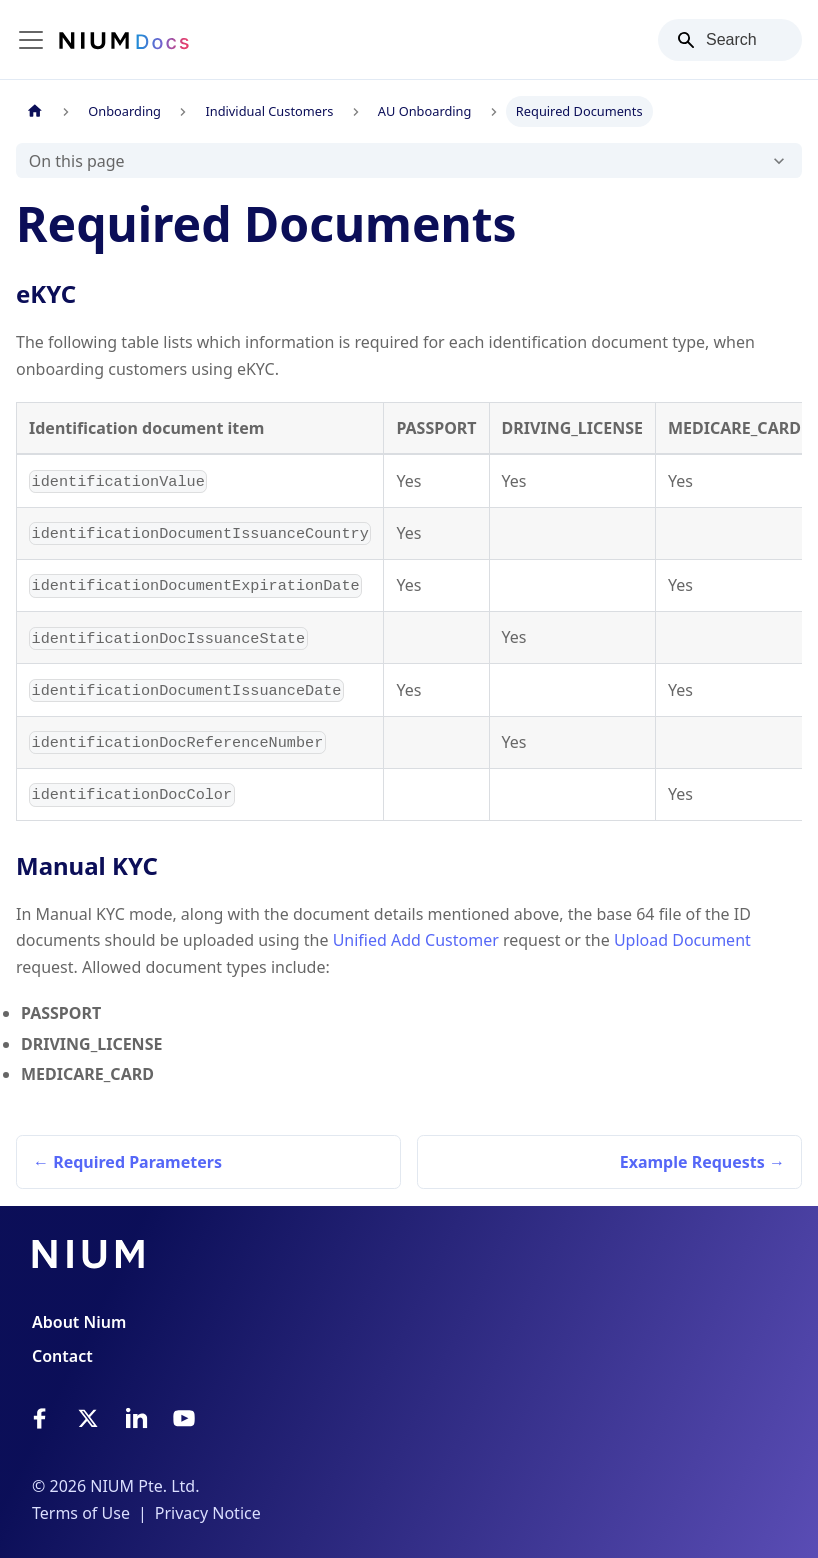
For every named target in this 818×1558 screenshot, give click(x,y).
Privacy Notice (208, 1513)
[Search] (730, 40)
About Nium (79, 1322)
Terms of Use (81, 1513)
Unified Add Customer (416, 940)
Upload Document (682, 940)
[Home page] (35, 111)
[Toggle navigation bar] (31, 40)
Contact (62, 1356)
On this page (77, 161)
